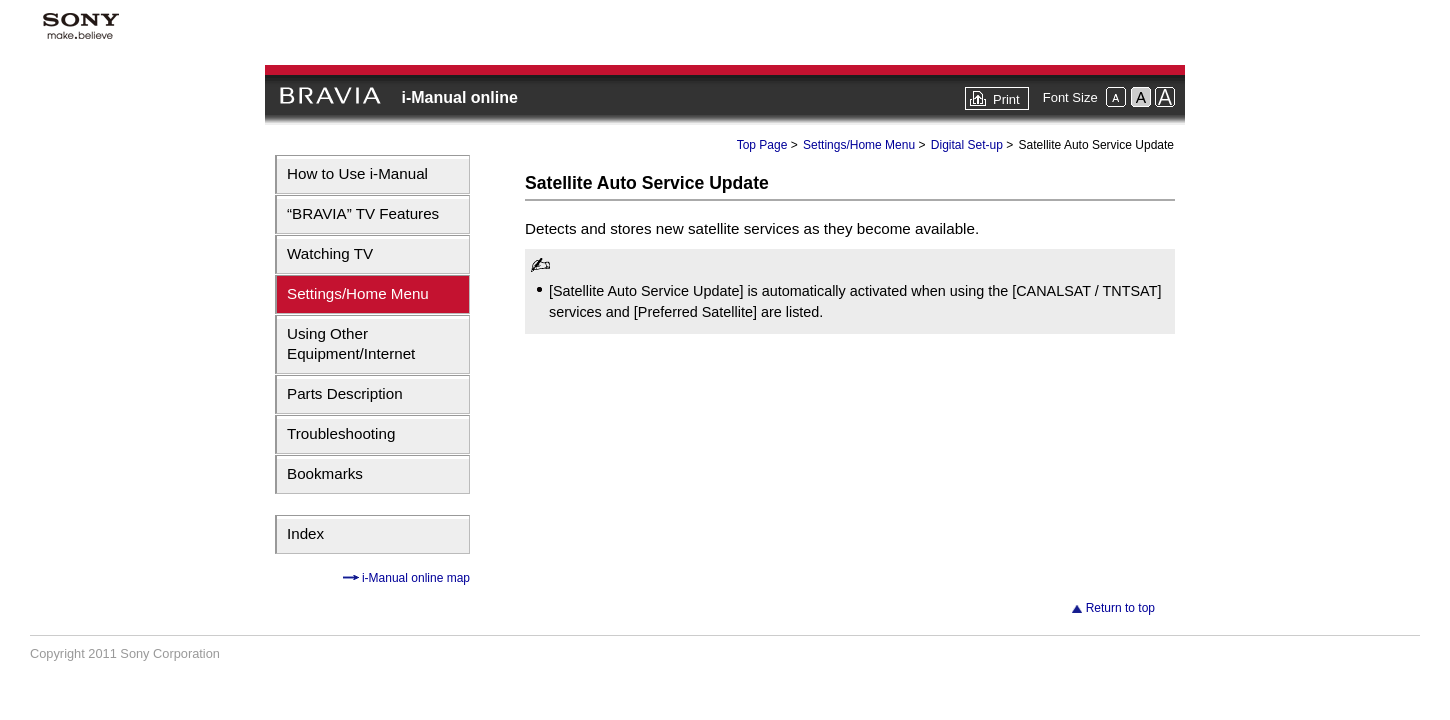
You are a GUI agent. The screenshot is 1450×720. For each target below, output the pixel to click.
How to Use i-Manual (357, 173)
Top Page (762, 145)
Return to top (1120, 608)
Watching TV (330, 253)
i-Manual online (459, 97)
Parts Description (345, 393)
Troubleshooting (341, 433)
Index (305, 533)
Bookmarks (325, 473)
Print (1006, 99)
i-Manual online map (414, 578)
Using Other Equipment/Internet (351, 343)
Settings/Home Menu (358, 293)
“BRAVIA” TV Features (363, 213)
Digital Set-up (967, 145)
